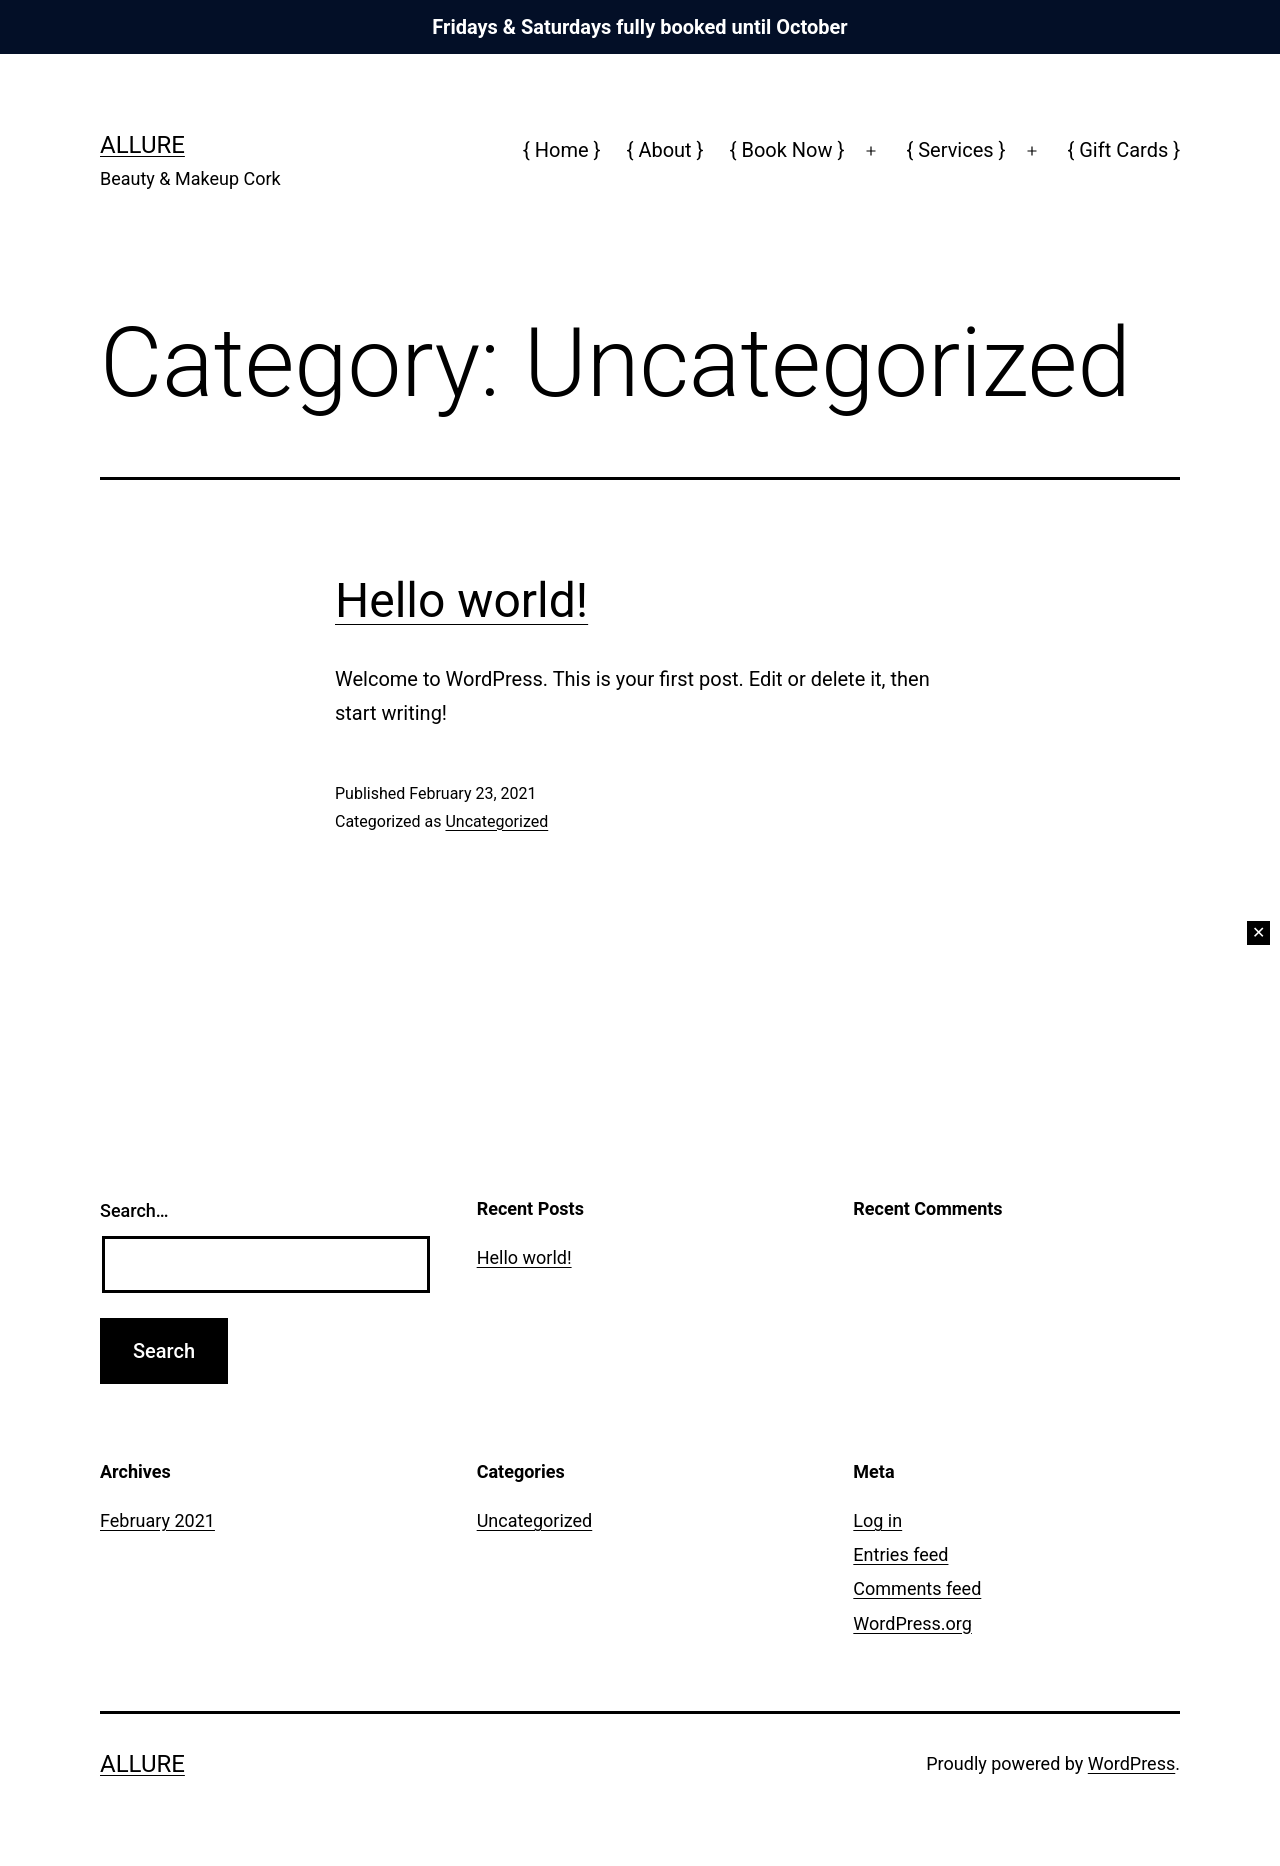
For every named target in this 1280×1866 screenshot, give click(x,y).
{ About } (665, 150)
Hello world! (461, 600)
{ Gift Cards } (1124, 150)
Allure (142, 145)
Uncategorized (496, 821)
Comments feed (917, 1588)
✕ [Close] (1258, 932)
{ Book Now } (787, 150)
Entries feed (900, 1554)
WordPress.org (912, 1623)
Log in (877, 1520)
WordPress (1131, 1763)
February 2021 (157, 1520)
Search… (134, 1210)
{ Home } (561, 150)
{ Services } (955, 150)
